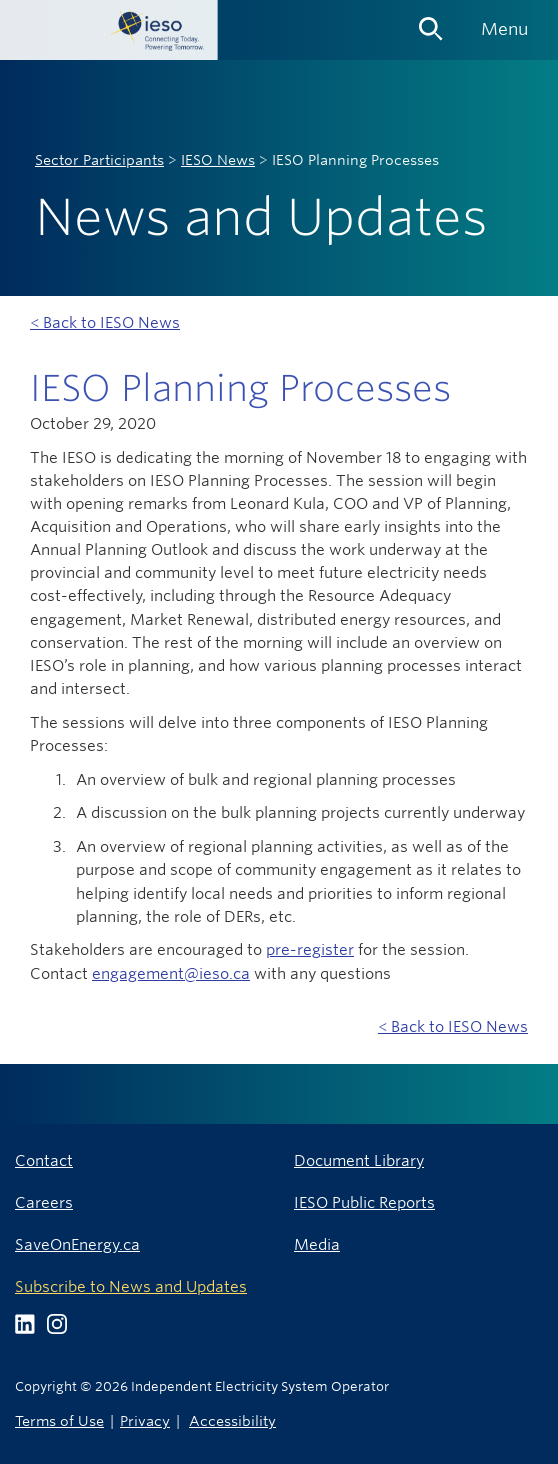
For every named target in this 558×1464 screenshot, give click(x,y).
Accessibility (232, 1420)
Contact (44, 1160)
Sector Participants (99, 160)
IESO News (218, 160)
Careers (44, 1202)
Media (317, 1244)
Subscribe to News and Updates (131, 1286)
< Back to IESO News (105, 322)
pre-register (310, 949)
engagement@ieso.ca (171, 973)
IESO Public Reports (364, 1202)
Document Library (359, 1160)
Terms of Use (59, 1420)
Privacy (145, 1420)
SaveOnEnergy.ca (77, 1244)
